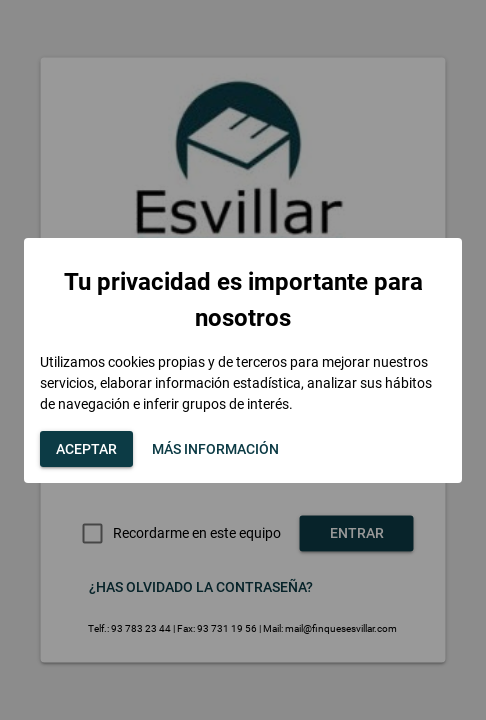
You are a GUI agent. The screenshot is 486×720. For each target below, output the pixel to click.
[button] (86, 449)
